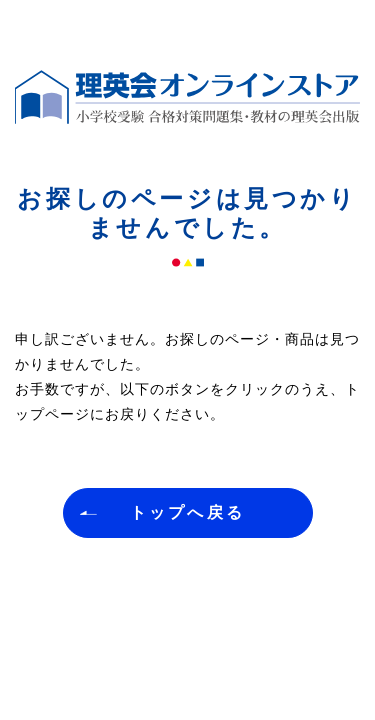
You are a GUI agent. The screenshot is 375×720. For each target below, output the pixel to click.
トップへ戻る (187, 512)
